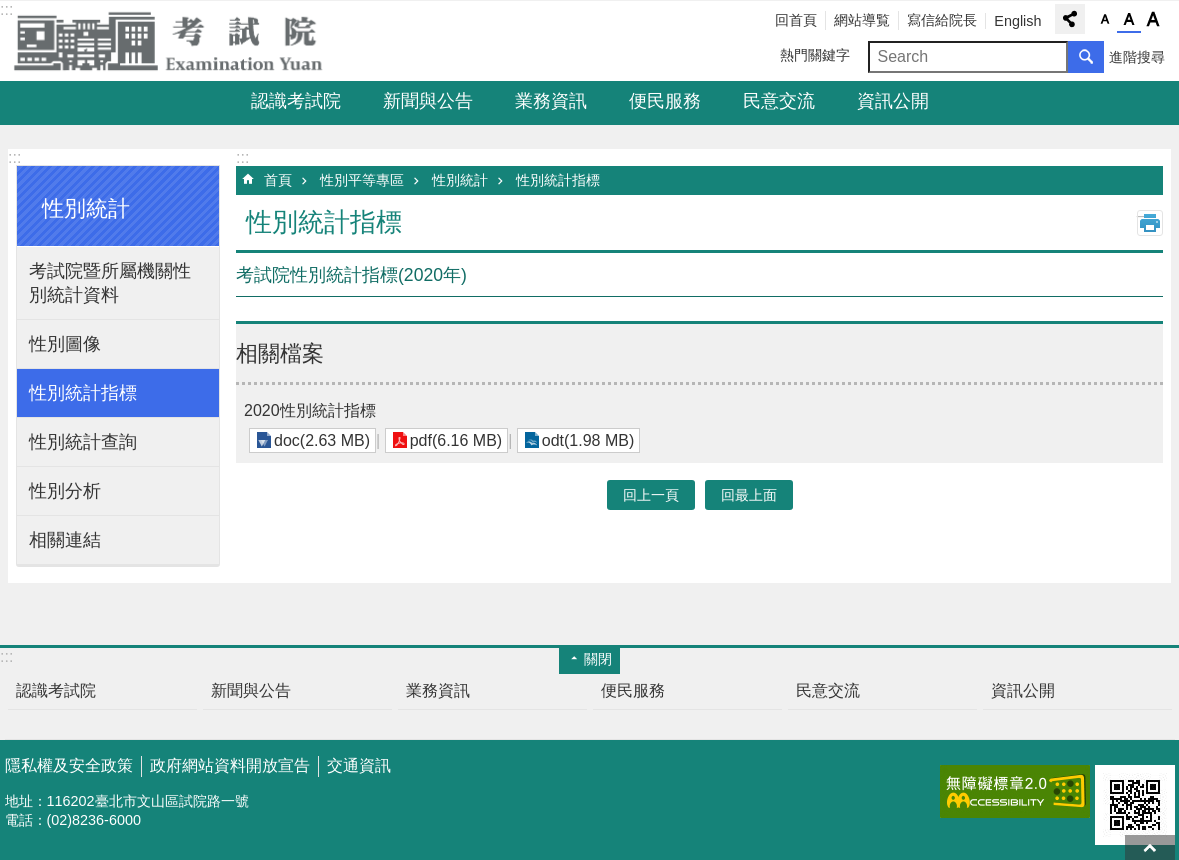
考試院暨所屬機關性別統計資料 (110, 283)
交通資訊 (359, 765)
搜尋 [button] (1086, 57)
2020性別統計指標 (310, 410)
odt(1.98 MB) (588, 440)
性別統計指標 (83, 393)
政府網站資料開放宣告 (230, 765)
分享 (1070, 19)
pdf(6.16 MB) (456, 440)
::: (14, 157)
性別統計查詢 (83, 442)
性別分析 (65, 491)
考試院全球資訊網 (180, 41)
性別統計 (460, 180)
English (1017, 21)
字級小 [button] (1105, 20)
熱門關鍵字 (815, 55)
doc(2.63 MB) (322, 440)
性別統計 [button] (86, 208)
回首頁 (796, 20)
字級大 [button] (1153, 20)
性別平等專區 (362, 180)
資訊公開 (893, 101)
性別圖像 (65, 344)
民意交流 (779, 101)
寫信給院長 (942, 20)
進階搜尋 (1137, 57)
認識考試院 (296, 101)
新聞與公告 (428, 101)
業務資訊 (551, 101)
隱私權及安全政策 (69, 765)
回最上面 (1150, 847)
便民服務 (665, 101)
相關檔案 (280, 353)
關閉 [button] (598, 659)
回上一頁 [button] (651, 495)
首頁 (278, 180)
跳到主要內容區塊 (10, 10)
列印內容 (1150, 223)
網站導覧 (862, 20)
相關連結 (65, 540)
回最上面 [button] (749, 495)
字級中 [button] (1129, 20)
